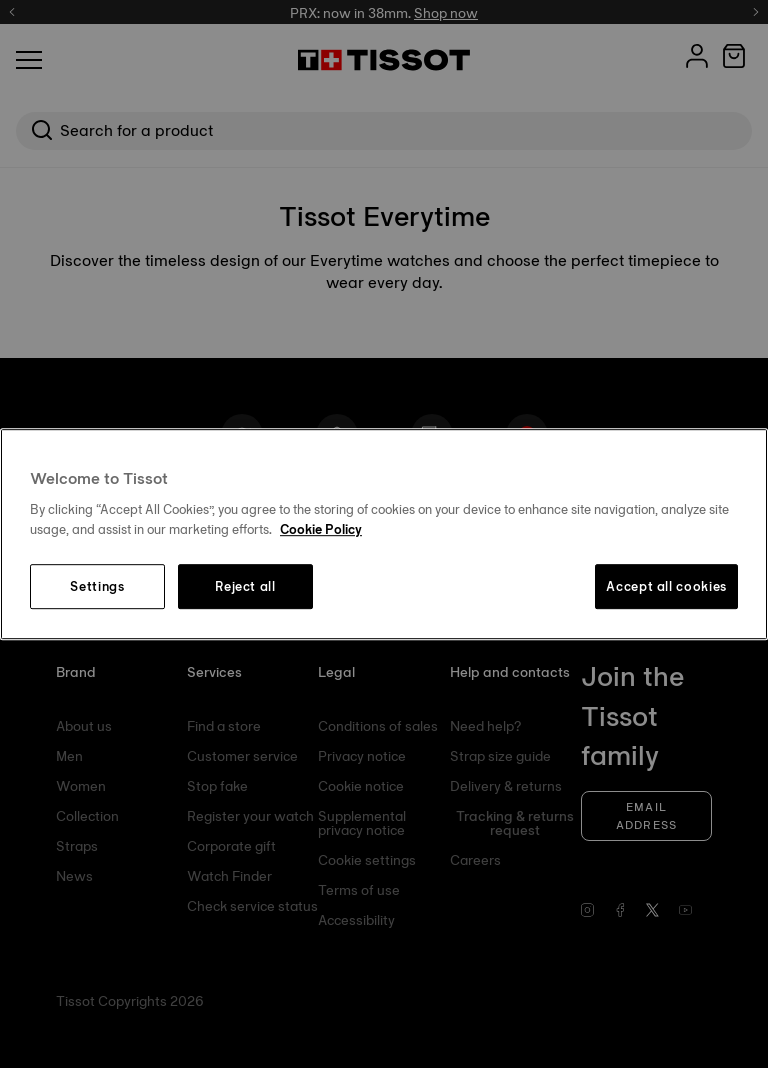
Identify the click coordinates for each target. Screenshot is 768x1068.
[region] (384, 534)
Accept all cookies (666, 587)
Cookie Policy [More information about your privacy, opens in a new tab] (321, 529)
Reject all (245, 587)
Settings (97, 587)
